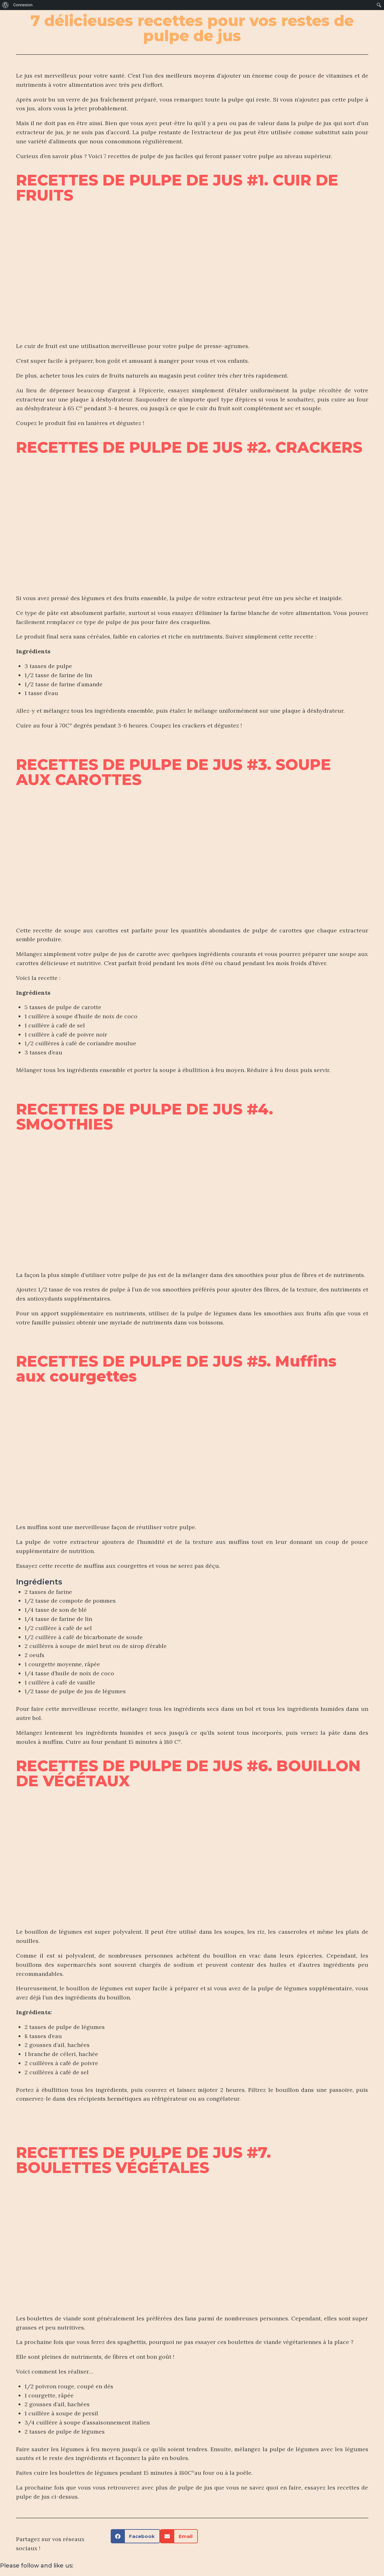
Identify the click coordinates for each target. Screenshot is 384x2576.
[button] (135, 2536)
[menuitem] (5, 5)
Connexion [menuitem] (22, 5)
